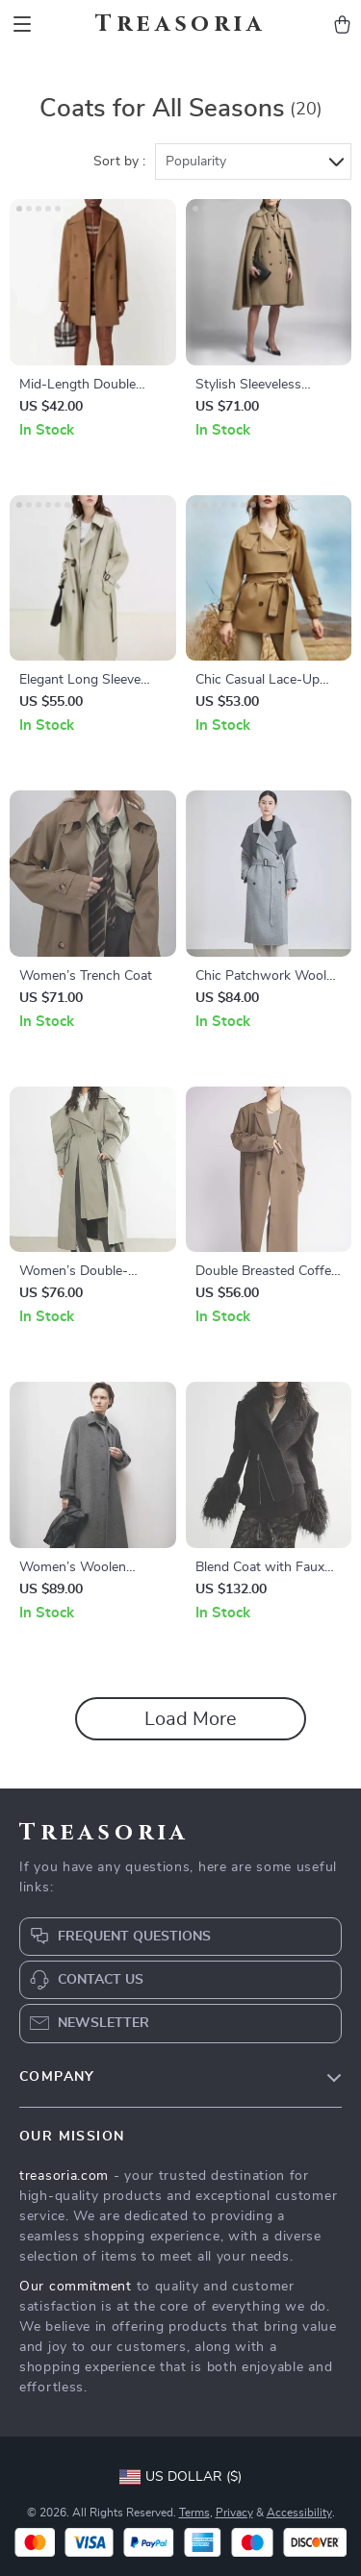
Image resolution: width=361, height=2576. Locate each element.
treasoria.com (64, 2176)
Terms (194, 2512)
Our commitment (75, 2286)
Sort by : (119, 161)
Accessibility (299, 2512)
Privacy (234, 2512)
